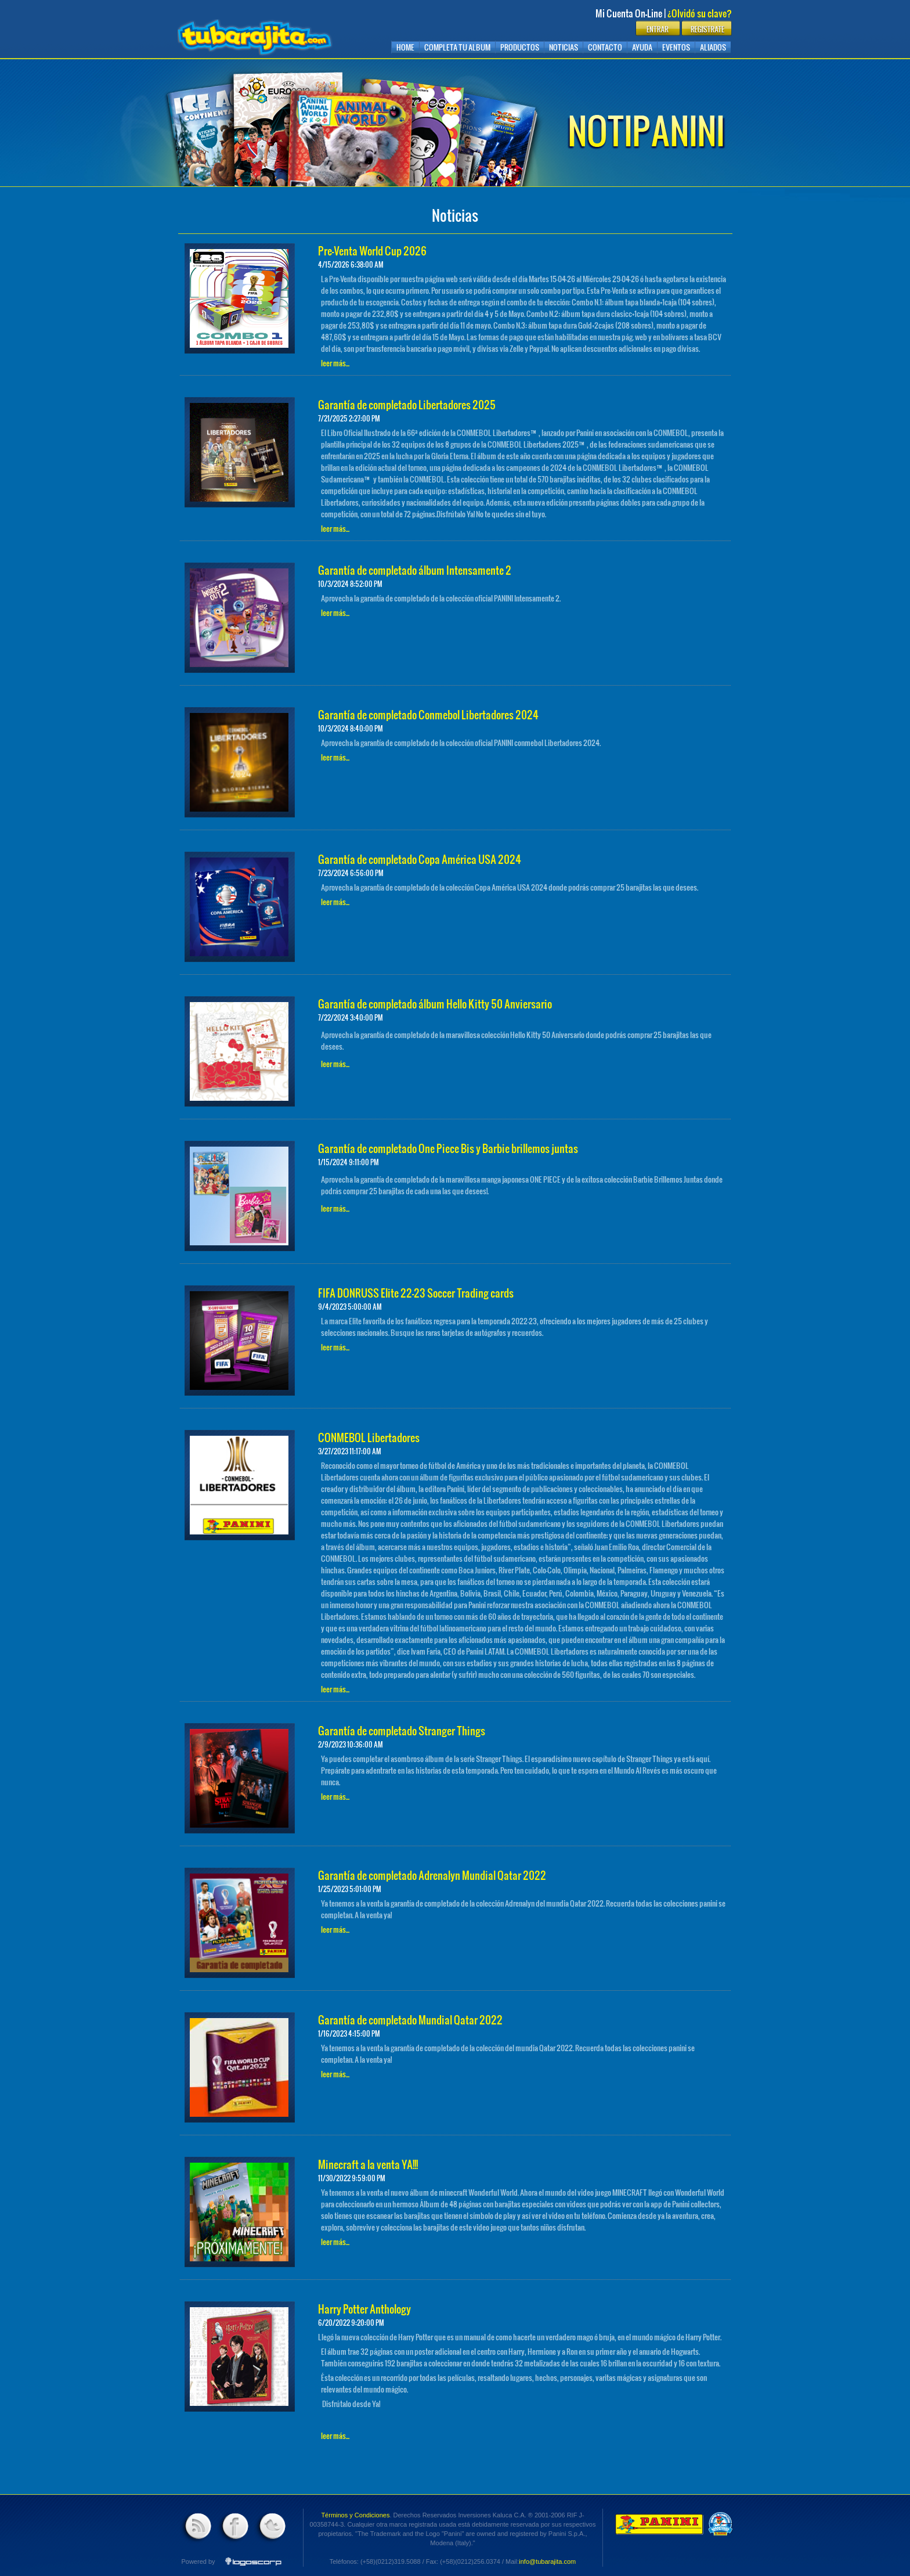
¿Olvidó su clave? (699, 13)
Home (405, 47)
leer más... (335, 363)
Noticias (563, 47)
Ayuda (642, 47)
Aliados (713, 47)
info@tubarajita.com (547, 2561)
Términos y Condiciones (355, 2515)
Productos (519, 47)
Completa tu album (457, 47)
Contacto (605, 47)
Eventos (676, 47)
